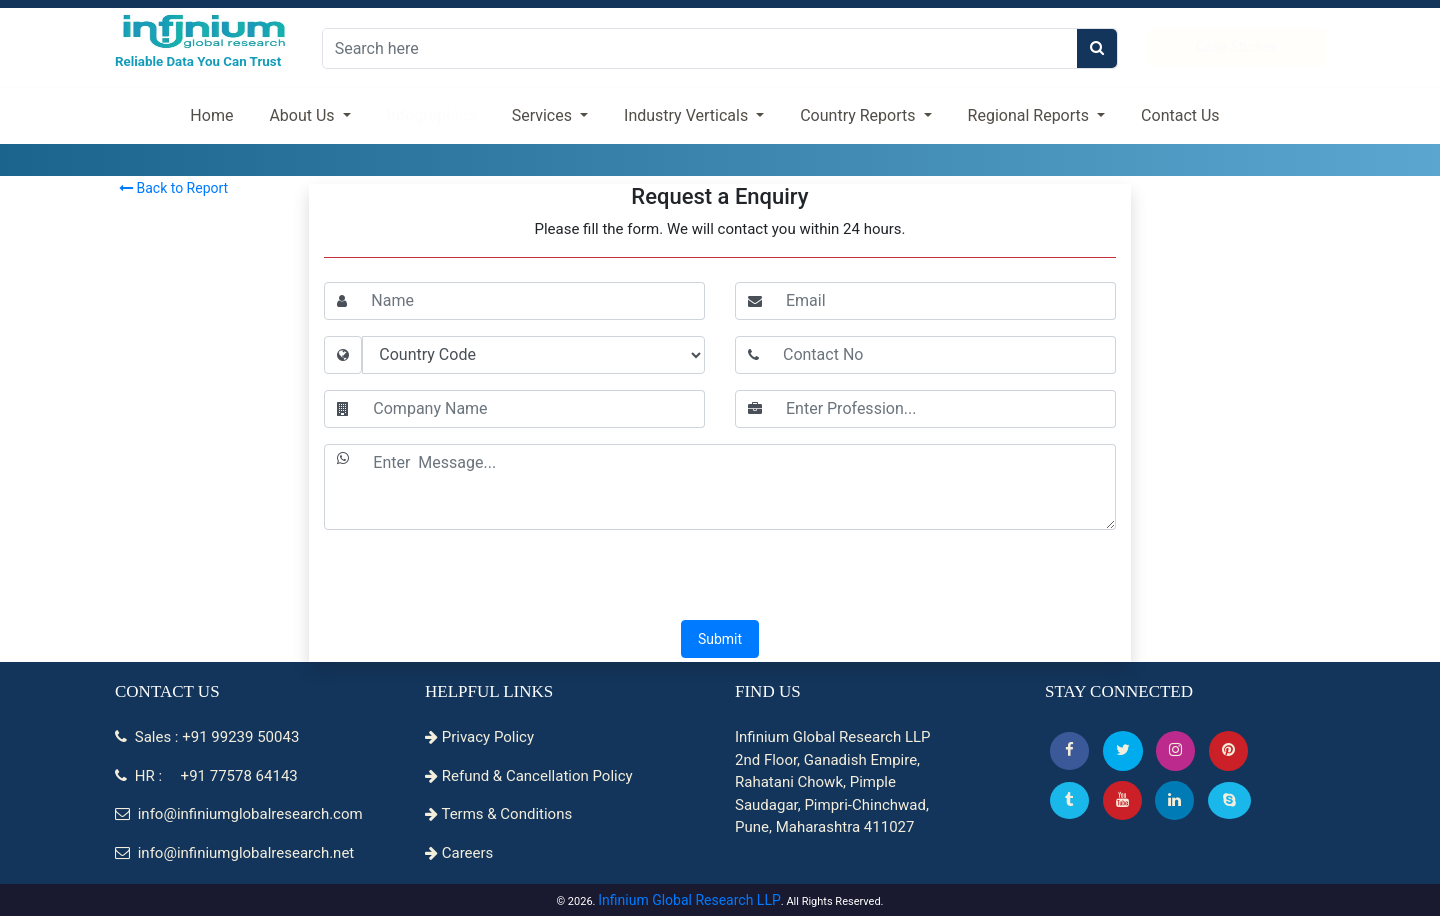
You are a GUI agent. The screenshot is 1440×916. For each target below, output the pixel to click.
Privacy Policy (479, 737)
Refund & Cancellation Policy (529, 776)
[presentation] (720, 577)
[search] (1097, 48)
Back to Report (173, 188)
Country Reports (859, 115)
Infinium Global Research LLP (689, 900)
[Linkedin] (1174, 800)
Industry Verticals (688, 115)
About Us (303, 115)
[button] (1069, 750)
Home (211, 115)
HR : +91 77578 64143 (206, 776)
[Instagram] (1175, 750)
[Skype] (1229, 800)
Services (544, 115)
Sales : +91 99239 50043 (207, 737)
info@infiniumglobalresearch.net (234, 853)
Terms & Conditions (498, 814)
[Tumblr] (1069, 800)
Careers (459, 853)
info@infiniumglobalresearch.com (239, 814)
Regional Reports (1030, 115)
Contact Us (1180, 115)
